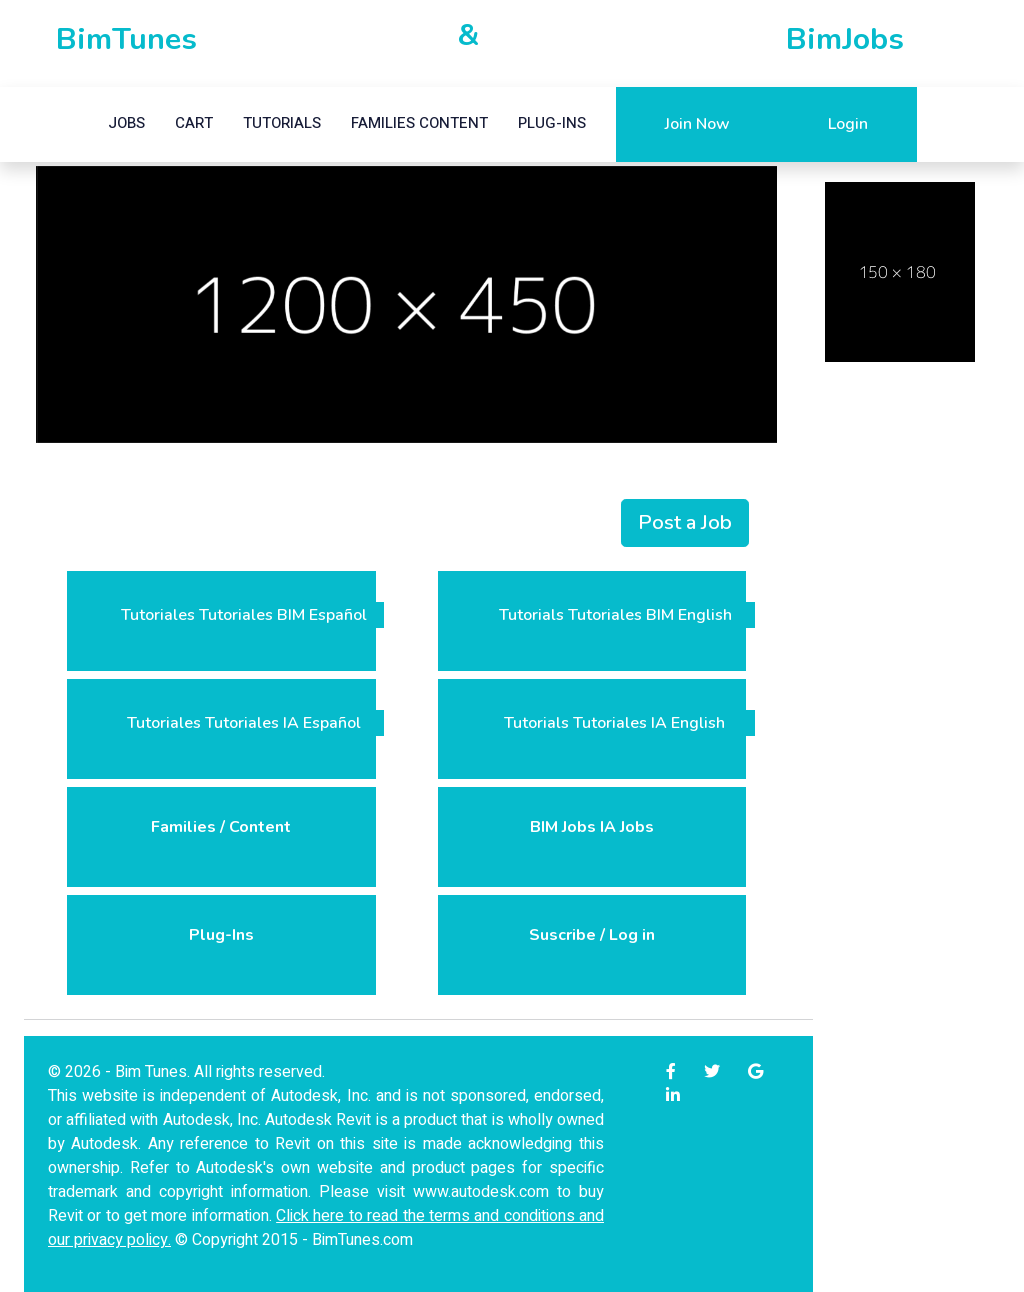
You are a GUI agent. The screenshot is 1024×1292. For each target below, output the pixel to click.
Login (848, 124)
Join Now (697, 124)
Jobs (126, 123)
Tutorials (282, 123)
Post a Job (685, 522)
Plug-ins (552, 123)
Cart (194, 123)
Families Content (419, 123)
